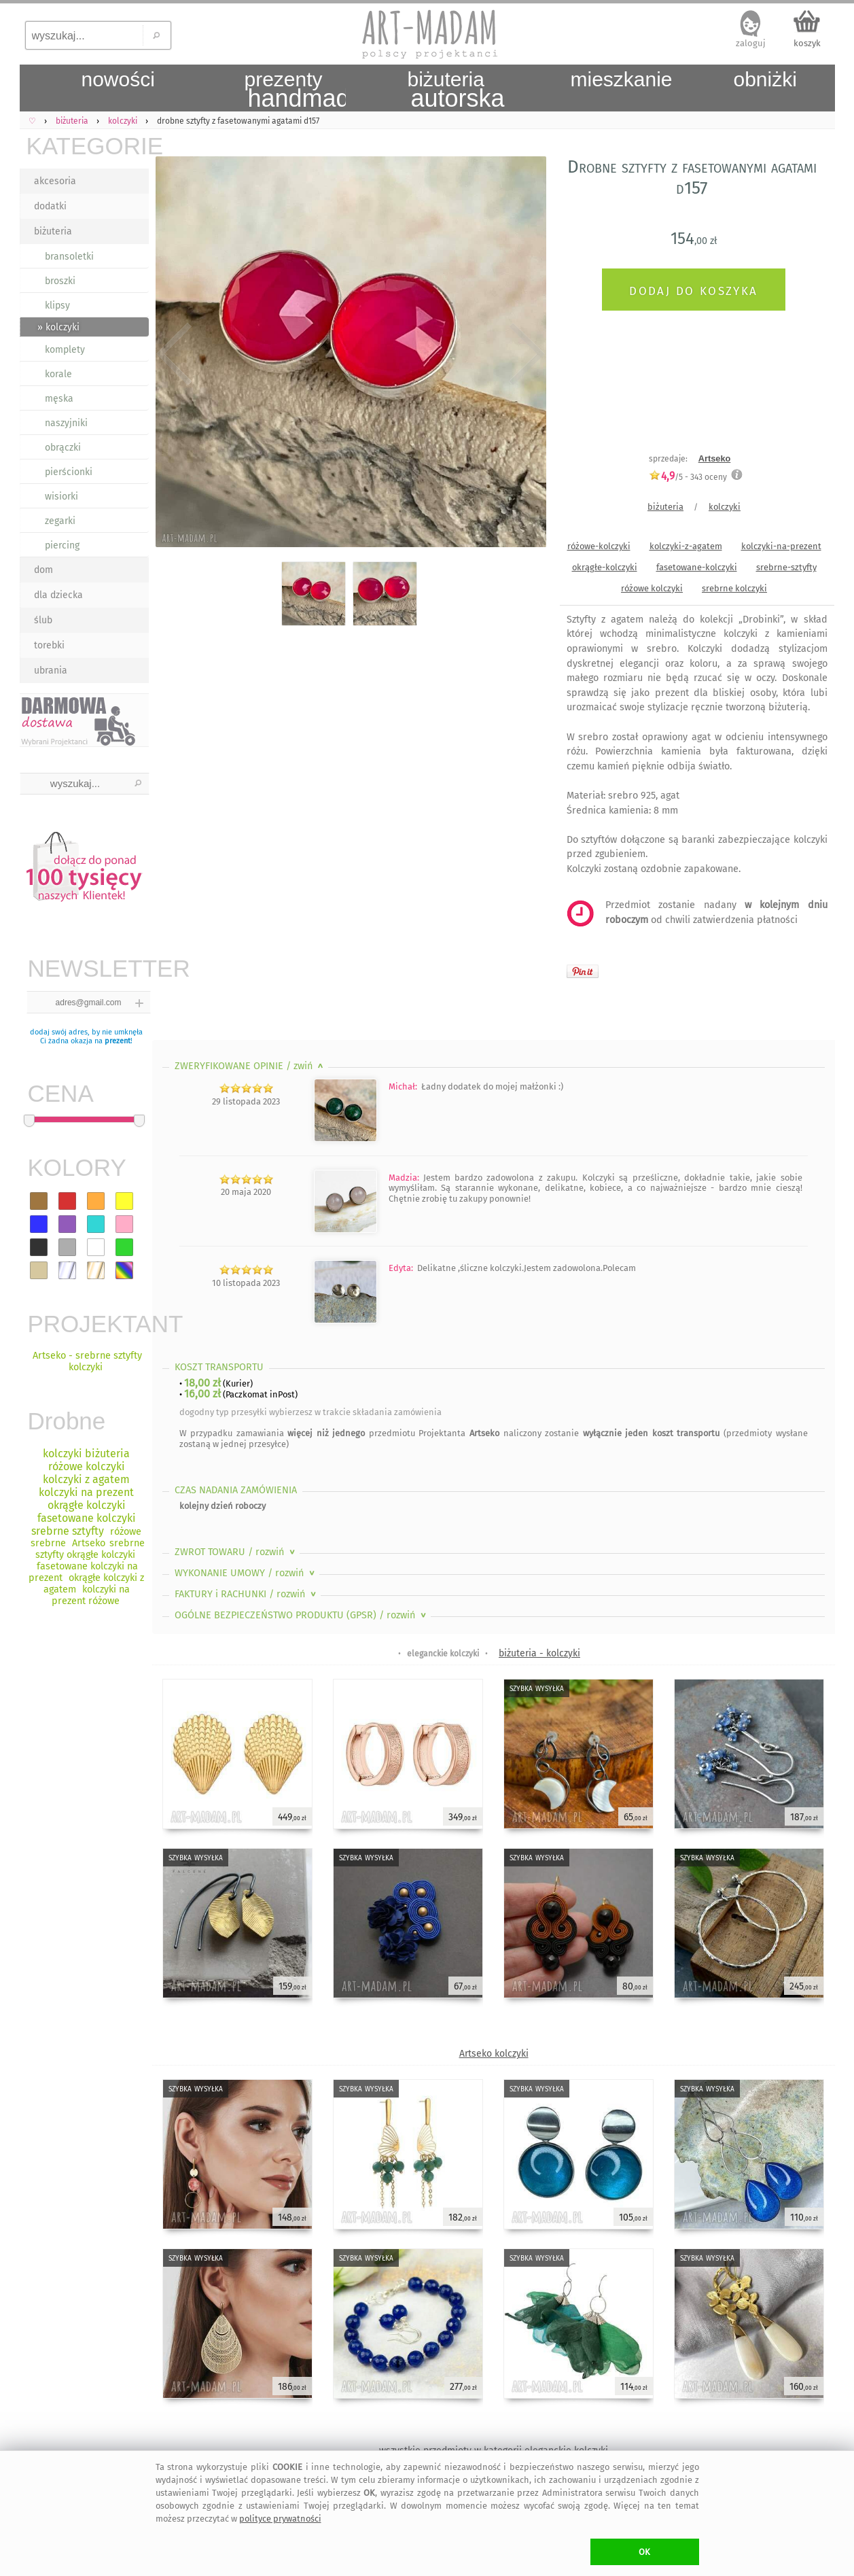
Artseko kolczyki (494, 2053)
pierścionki (68, 472)
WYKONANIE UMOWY (246, 1573)
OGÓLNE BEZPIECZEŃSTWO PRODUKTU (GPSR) (302, 1615)
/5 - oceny (688, 477)
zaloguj (751, 43)
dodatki (50, 206)
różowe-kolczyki (598, 546)
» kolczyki (58, 327)
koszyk (807, 43)
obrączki (63, 447)
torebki (49, 645)
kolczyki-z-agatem (686, 546)
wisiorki (61, 496)
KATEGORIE (87, 146)
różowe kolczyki (652, 588)
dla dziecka (58, 595)
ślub (43, 620)
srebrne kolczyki (734, 588)
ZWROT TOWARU (236, 1552)
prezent (117, 1041)
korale (58, 374)
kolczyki (725, 507)
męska (59, 398)
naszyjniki (66, 423)
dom (43, 570)
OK (644, 2552)
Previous (174, 355)
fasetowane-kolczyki (696, 567)
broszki (60, 281)
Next (524, 355)
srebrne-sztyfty (786, 567)
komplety (65, 349)
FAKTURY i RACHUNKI (247, 1594)
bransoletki (69, 256)
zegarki (60, 521)
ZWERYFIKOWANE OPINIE (250, 1066)
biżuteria (53, 231)
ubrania (50, 670)
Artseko (714, 458)
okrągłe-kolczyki (604, 567)
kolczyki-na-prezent (781, 546)
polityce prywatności (280, 2518)
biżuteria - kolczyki (539, 1653)
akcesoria (55, 181)
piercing (62, 545)
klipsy (57, 305)
